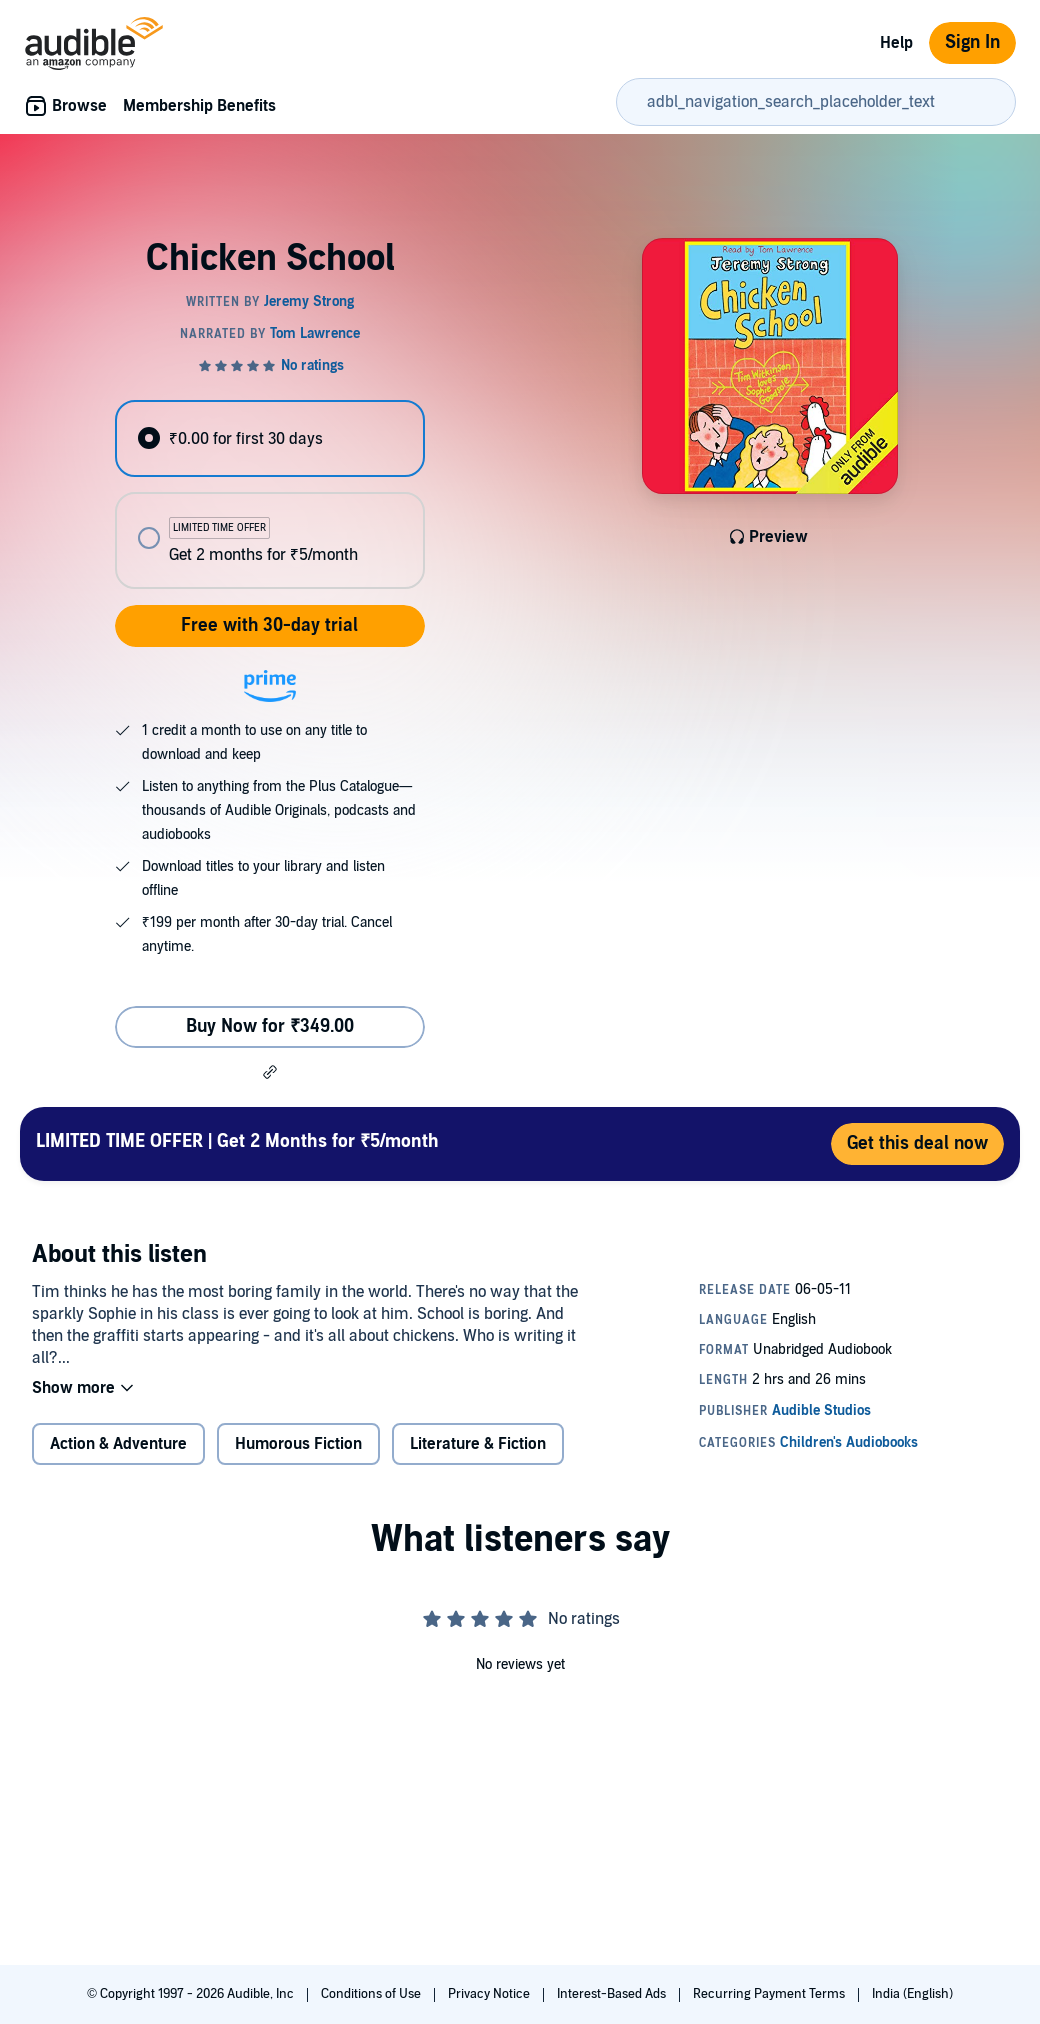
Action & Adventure (118, 1444)
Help (896, 43)
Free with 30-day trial (269, 625)
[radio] (269, 438)
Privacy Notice (490, 1994)
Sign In (972, 42)
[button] (270, 1072)
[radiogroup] (269, 494)
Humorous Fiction (298, 1444)
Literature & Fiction (478, 1444)
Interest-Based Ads (613, 1994)
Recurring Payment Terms (770, 1994)
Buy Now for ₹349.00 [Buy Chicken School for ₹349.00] (270, 1026)
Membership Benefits (199, 106)
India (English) (912, 1994)
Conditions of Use (372, 1994)
